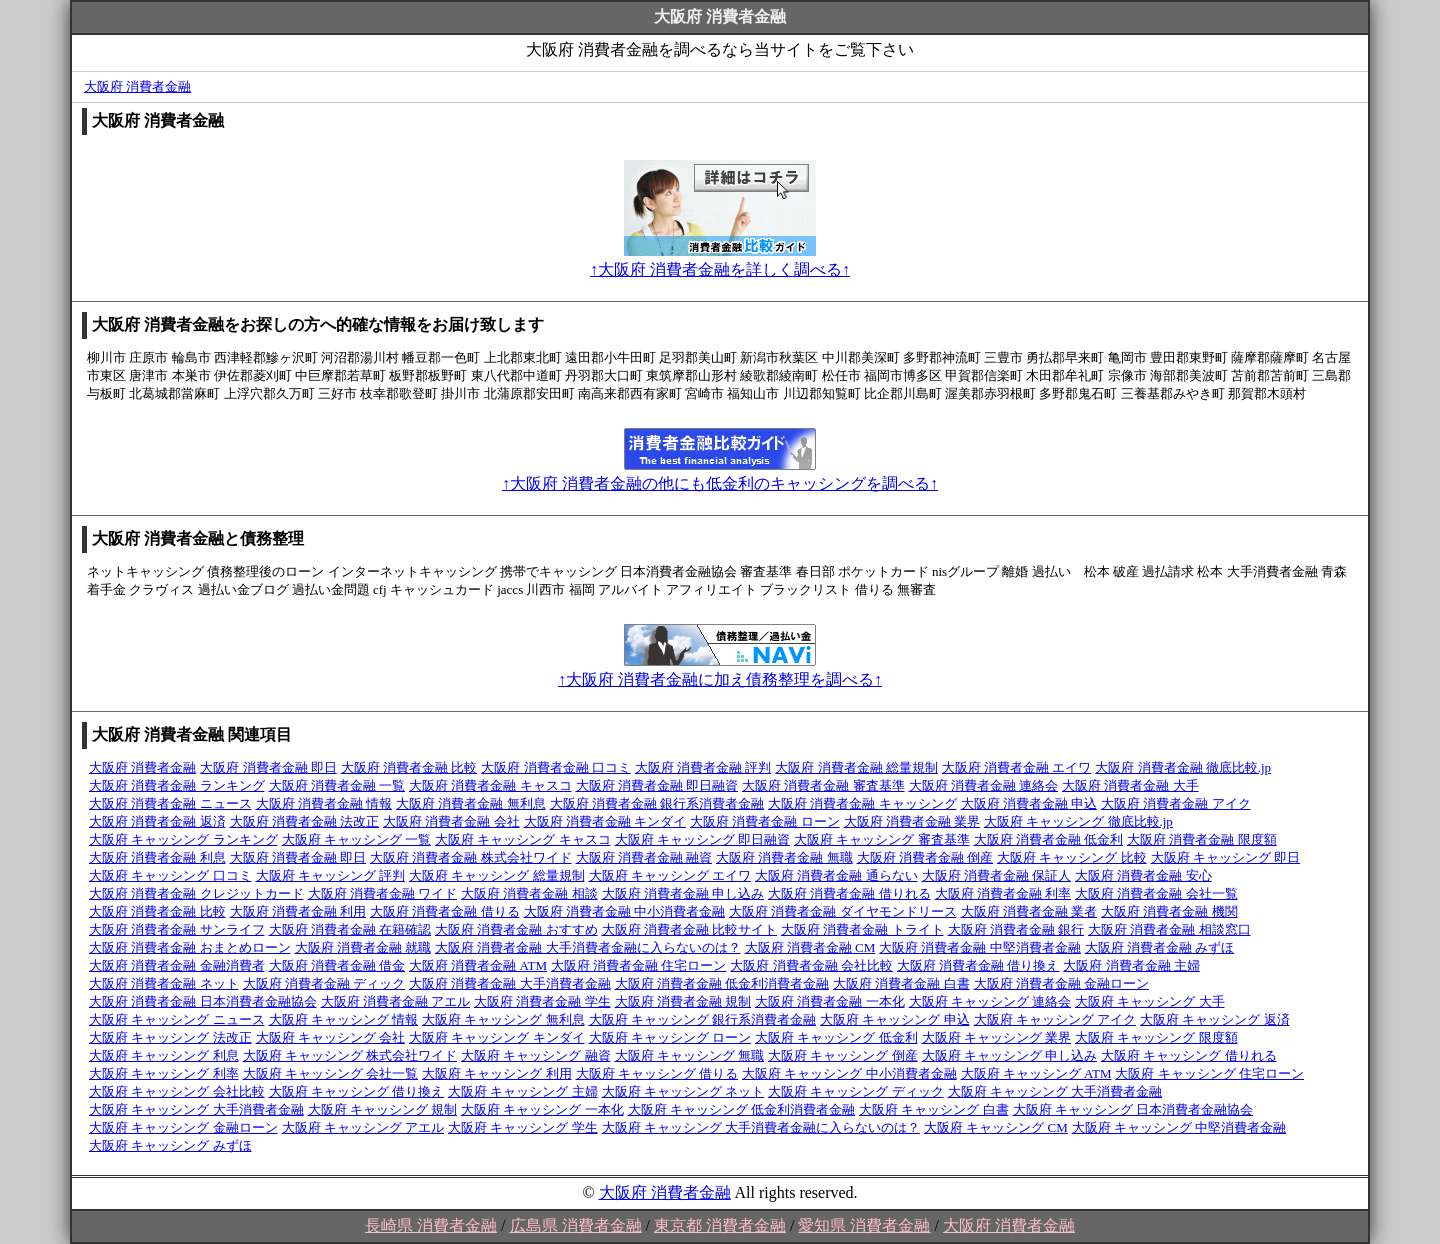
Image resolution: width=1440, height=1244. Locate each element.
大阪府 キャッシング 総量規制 (497, 875)
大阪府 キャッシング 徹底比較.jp (1078, 821)
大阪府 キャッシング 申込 (895, 1019)
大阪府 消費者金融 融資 (644, 857)
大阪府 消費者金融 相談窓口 (1169, 929)
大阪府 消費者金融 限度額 (1202, 839)
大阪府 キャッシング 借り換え (357, 1091)
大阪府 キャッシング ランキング (183, 839)
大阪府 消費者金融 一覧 (337, 785)
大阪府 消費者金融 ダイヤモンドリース (843, 911)
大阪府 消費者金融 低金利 (1049, 839)
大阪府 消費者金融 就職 (363, 947)
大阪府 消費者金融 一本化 (830, 1001)
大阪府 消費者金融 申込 (1029, 803)
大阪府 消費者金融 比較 (409, 767)
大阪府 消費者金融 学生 (542, 1001)
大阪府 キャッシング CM (996, 1127)
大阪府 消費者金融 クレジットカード (196, 893)
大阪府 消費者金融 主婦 (1131, 965)
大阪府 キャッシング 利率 (164, 1073)
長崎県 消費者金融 (431, 1225)
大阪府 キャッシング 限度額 (1156, 1037)
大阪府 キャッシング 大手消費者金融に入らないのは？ (761, 1127)
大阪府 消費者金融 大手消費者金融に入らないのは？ (588, 947)
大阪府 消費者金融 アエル (396, 1001)
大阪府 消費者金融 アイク (1176, 803)
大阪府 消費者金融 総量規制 (856, 767)
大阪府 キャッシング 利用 (497, 1073)
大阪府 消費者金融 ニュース (170, 803)
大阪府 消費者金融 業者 (1029, 911)
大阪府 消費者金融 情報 (324, 803)
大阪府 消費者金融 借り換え (978, 965)
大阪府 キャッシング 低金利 (836, 1037)
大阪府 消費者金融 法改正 (305, 821)
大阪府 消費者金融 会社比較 (811, 965)
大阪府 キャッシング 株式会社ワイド (350, 1055)
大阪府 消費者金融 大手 (1130, 785)
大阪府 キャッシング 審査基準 (882, 839)
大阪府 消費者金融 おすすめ (516, 929)
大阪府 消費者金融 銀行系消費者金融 (657, 803)
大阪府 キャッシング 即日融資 (703, 839)
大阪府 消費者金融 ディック (324, 983)
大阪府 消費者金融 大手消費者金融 (510, 983)
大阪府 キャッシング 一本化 (542, 1109)
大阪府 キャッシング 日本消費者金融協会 (1133, 1109)
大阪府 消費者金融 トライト (862, 929)
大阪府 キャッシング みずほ (170, 1145)
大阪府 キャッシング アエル (363, 1127)
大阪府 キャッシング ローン (670, 1037)
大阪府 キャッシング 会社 (331, 1037)
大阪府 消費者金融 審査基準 (823, 785)
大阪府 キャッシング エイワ (670, 875)
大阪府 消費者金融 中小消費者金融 (625, 911)
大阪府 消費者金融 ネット (164, 983)
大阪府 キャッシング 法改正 (170, 1037)
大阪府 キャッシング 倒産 (843, 1055)
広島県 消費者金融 (576, 1225)
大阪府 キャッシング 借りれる (1189, 1055)
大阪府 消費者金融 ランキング (177, 785)
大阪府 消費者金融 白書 (901, 983)
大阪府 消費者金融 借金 (337, 965)
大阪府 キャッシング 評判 (331, 875)
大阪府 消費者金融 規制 (683, 1001)
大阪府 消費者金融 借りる (445, 911)
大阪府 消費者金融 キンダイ (605, 821)
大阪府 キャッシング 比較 (1072, 857)
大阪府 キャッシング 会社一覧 (331, 1073)
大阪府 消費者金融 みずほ (1160, 947)
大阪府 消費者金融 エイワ (1017, 767)
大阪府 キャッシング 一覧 (357, 839)
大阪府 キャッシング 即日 (1226, 857)
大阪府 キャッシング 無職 (690, 1055)
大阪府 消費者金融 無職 (784, 857)
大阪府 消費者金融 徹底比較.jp (1183, 767)
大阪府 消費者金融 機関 (1169, 911)
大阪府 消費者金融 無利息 (471, 803)
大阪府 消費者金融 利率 (1003, 893)
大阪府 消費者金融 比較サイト (690, 929)
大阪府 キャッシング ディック (856, 1091)
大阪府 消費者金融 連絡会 (984, 785)
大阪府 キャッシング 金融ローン (183, 1127)
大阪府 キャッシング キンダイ (497, 1037)
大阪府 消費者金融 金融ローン (1062, 983)
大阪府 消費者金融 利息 (157, 857)
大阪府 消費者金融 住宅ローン (639, 965)
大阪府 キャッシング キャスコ (523, 839)
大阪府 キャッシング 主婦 (523, 1091)
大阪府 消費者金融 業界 (912, 821)
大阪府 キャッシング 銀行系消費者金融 (703, 1019)
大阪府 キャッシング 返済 (1215, 1019)
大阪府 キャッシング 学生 (523, 1127)
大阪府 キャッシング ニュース (177, 1019)
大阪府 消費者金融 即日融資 (657, 785)
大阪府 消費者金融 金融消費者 (177, 965)
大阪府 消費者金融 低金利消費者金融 (722, 983)
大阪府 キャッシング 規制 (383, 1109)
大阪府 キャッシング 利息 (164, 1055)
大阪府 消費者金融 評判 (703, 767)
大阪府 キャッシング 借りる (657, 1073)
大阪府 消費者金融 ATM (478, 965)
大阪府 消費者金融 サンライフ (177, 929)
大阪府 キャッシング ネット (683, 1091)
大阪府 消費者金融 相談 (529, 893)
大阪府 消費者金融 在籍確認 (350, 929)
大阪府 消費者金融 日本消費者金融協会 (203, 1001)
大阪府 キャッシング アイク (1055, 1019)
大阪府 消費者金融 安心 (1143, 875)
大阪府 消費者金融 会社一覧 (1156, 893)
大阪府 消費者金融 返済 (157, 821)
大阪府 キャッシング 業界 (997, 1037)
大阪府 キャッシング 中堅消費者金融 (1179, 1127)
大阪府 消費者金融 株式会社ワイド (471, 857)
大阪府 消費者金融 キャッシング (862, 803)
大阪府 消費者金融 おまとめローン (190, 947)
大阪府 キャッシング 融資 (536, 1055)
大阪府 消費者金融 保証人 (997, 875)
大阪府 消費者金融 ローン (765, 821)
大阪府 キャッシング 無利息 (503, 1019)
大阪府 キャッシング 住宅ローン (1209, 1073)
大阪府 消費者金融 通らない (836, 875)
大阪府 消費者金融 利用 (298, 911)
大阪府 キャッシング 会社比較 (177, 1091)
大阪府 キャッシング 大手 (1150, 1001)
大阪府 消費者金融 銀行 (1016, 929)
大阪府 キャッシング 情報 (344, 1019)
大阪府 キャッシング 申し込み (1010, 1055)
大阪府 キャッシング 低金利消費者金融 (742, 1109)
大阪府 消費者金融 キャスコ (490, 785)
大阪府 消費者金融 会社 (451, 821)
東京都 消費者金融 (720, 1225)
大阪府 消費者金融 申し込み (683, 893)
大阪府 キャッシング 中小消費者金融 (849, 1073)
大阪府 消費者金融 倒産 (925, 857)
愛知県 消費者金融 (864, 1225)
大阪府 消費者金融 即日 (268, 767)
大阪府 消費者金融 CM (810, 947)
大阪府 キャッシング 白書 (934, 1109)
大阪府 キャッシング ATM (1036, 1073)
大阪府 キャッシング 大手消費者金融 (1055, 1091)
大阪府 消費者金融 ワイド (383, 893)
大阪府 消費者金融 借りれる (849, 893)
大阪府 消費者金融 (137, 86)
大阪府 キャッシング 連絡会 (990, 1001)
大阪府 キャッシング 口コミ (170, 875)
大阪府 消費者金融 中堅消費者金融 (980, 947)
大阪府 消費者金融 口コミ (556, 767)
